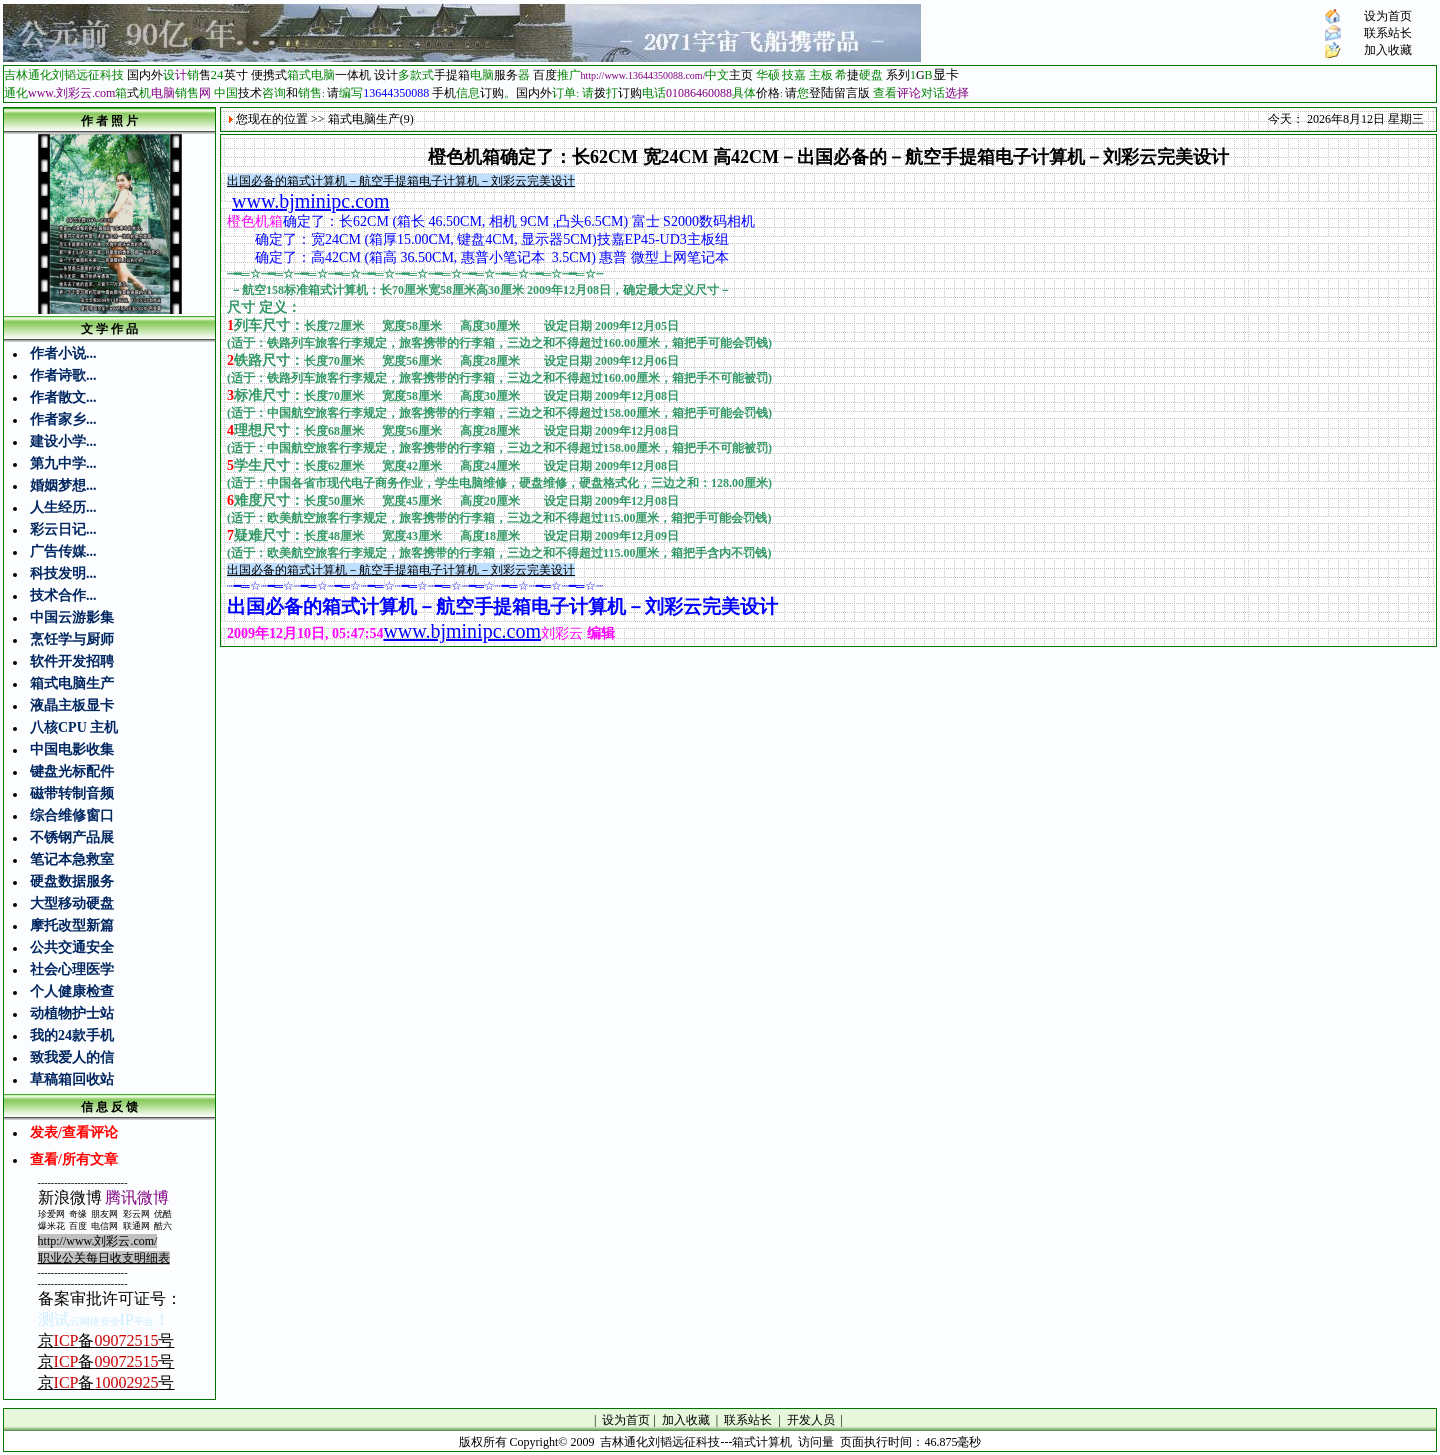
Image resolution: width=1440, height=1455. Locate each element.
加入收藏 (1388, 50)
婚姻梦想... (63, 485)
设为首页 (1388, 16)
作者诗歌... (63, 375)
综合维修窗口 (72, 815)
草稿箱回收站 (72, 1079)
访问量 (816, 1442)
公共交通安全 (72, 947)
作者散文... (63, 397)
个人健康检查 (72, 991)
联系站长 (1388, 33)
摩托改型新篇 (72, 925)
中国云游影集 (72, 617)
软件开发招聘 (72, 661)
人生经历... (63, 507)
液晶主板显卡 (72, 705)
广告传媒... (63, 551)
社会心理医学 (72, 969)
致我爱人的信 (72, 1057)
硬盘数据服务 (72, 881)
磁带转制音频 (72, 793)
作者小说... (63, 353)
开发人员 (811, 1420)
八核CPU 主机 (74, 727)
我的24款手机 (72, 1035)
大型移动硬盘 (72, 903)
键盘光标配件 (72, 771)
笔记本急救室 (72, 859)
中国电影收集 (72, 749)
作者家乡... (63, 419)
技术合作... (63, 595)
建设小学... (63, 441)
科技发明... (63, 573)
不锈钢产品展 (72, 837)
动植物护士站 (72, 1013)
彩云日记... (63, 529)
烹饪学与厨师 (72, 639)
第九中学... (63, 463)
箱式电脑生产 (72, 683)
